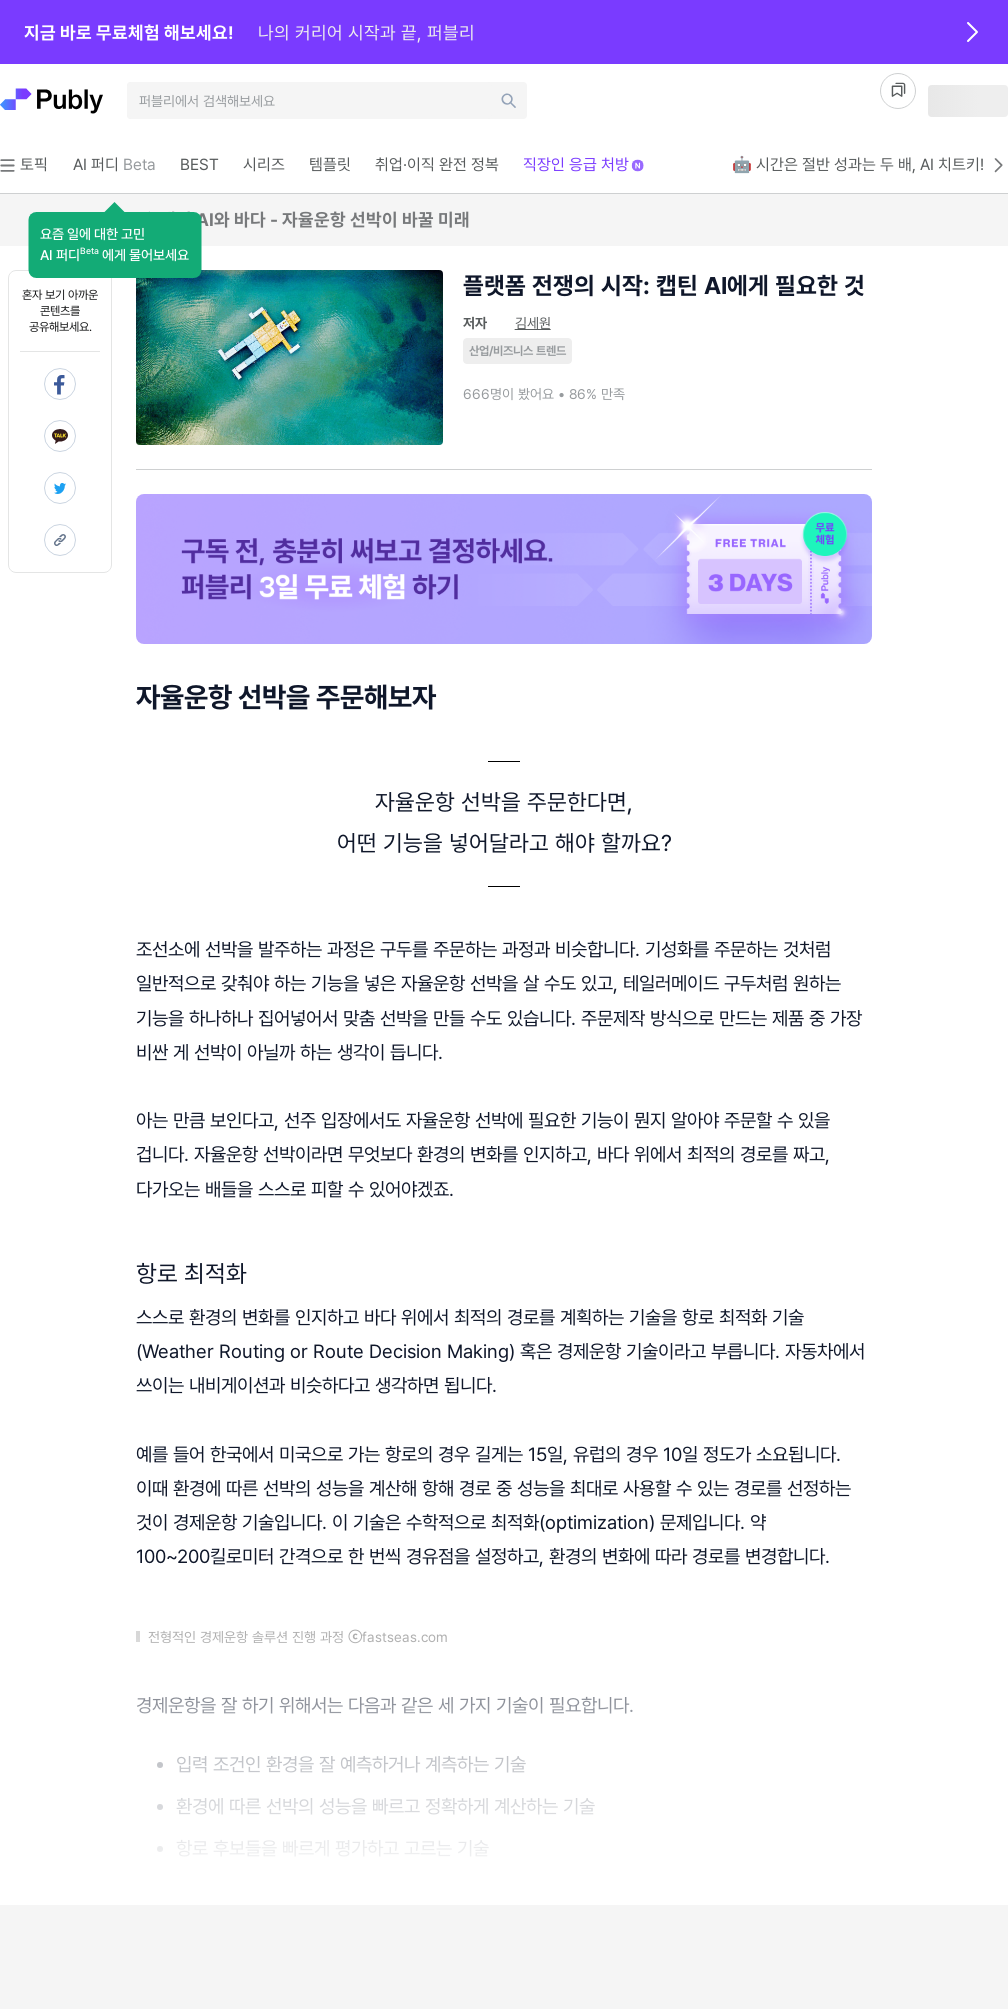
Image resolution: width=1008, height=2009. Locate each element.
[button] (114, 245)
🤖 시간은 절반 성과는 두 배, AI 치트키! (870, 165)
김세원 (533, 323)
